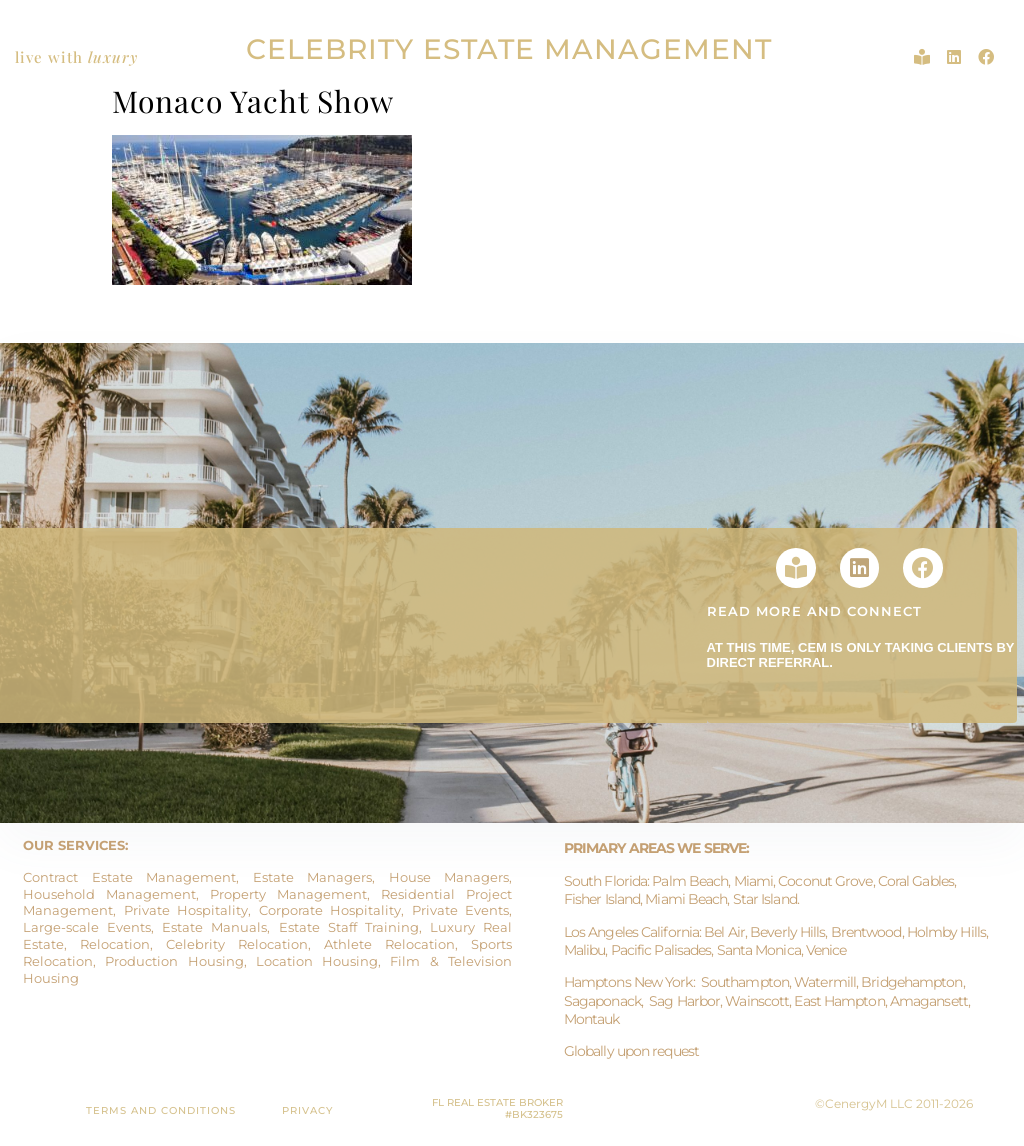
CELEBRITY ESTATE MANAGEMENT (509, 49)
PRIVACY (307, 1110)
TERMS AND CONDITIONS (161, 1110)
